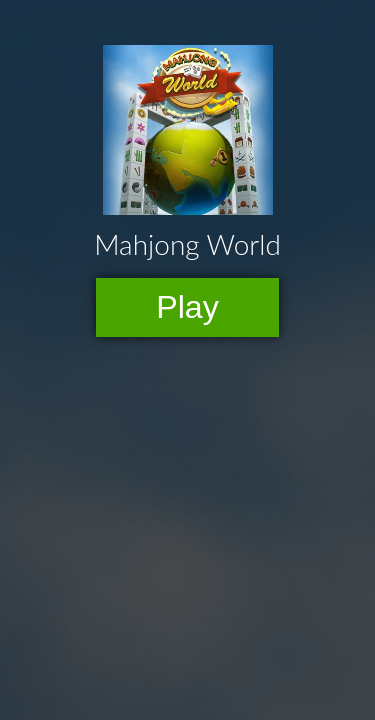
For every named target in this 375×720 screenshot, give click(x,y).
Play (187, 307)
